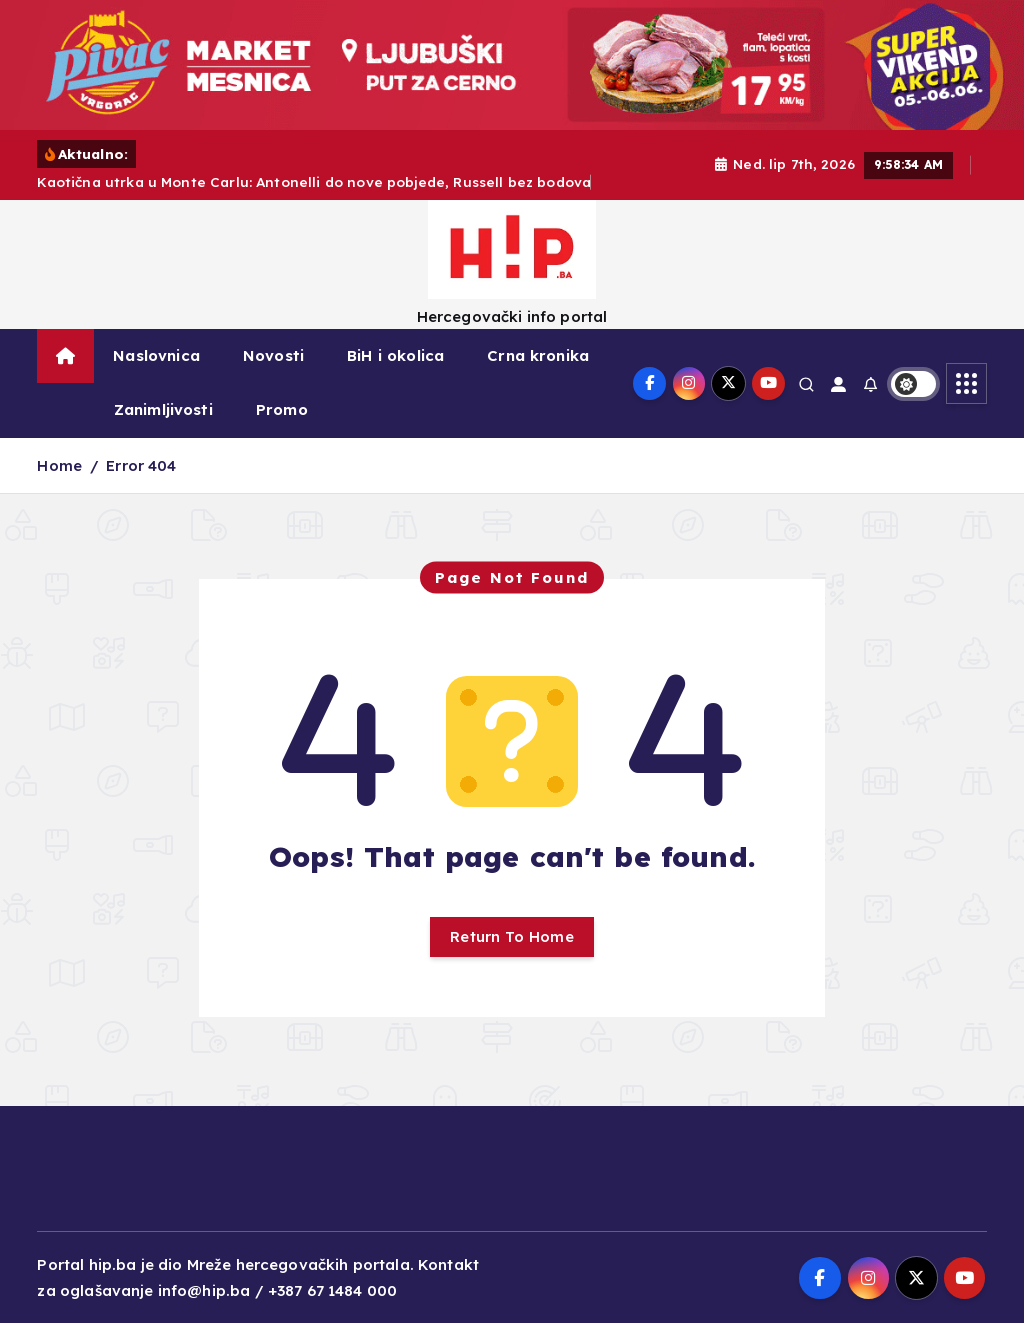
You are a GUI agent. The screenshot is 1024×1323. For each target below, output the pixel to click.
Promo (282, 409)
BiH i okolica (395, 355)
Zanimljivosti (163, 409)
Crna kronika (538, 355)
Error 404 (141, 465)
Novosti (273, 355)
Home (59, 465)
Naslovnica (156, 355)
